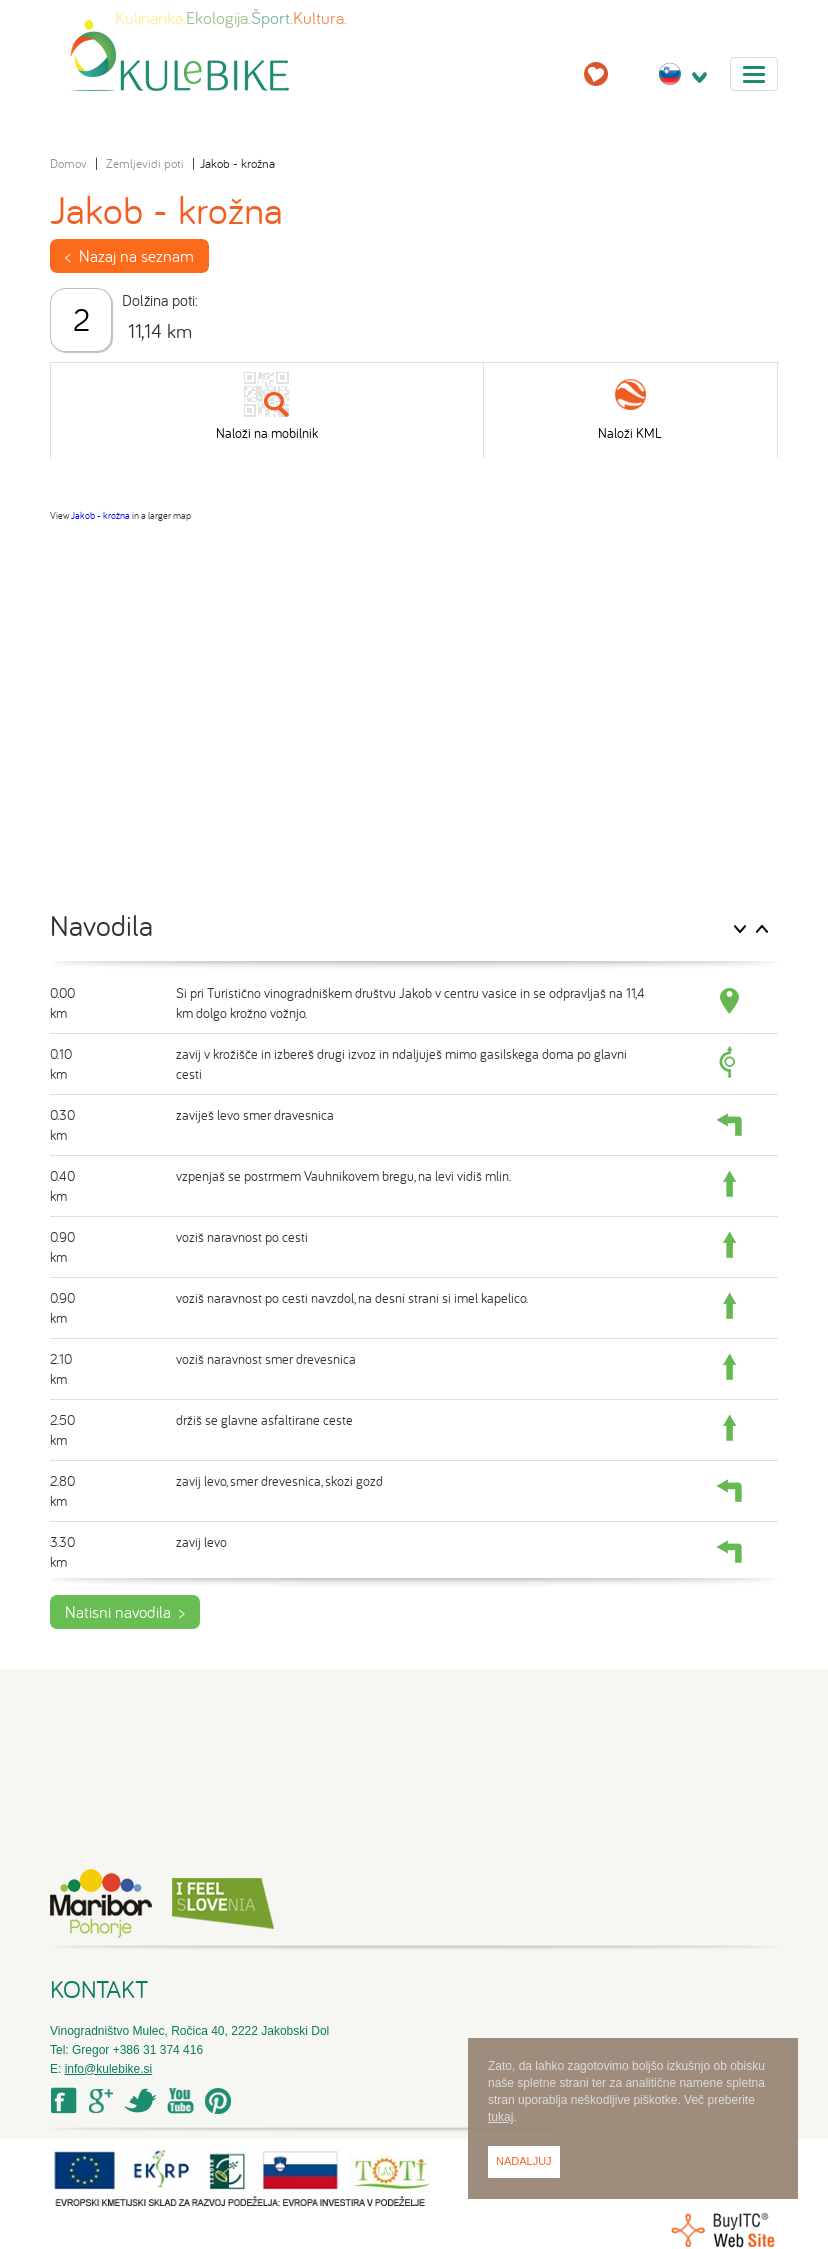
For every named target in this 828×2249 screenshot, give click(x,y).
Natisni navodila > (125, 1612)
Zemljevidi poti (145, 163)
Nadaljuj (524, 2161)
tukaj (500, 2117)
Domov (68, 163)
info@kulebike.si (109, 2069)
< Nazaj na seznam (129, 256)
